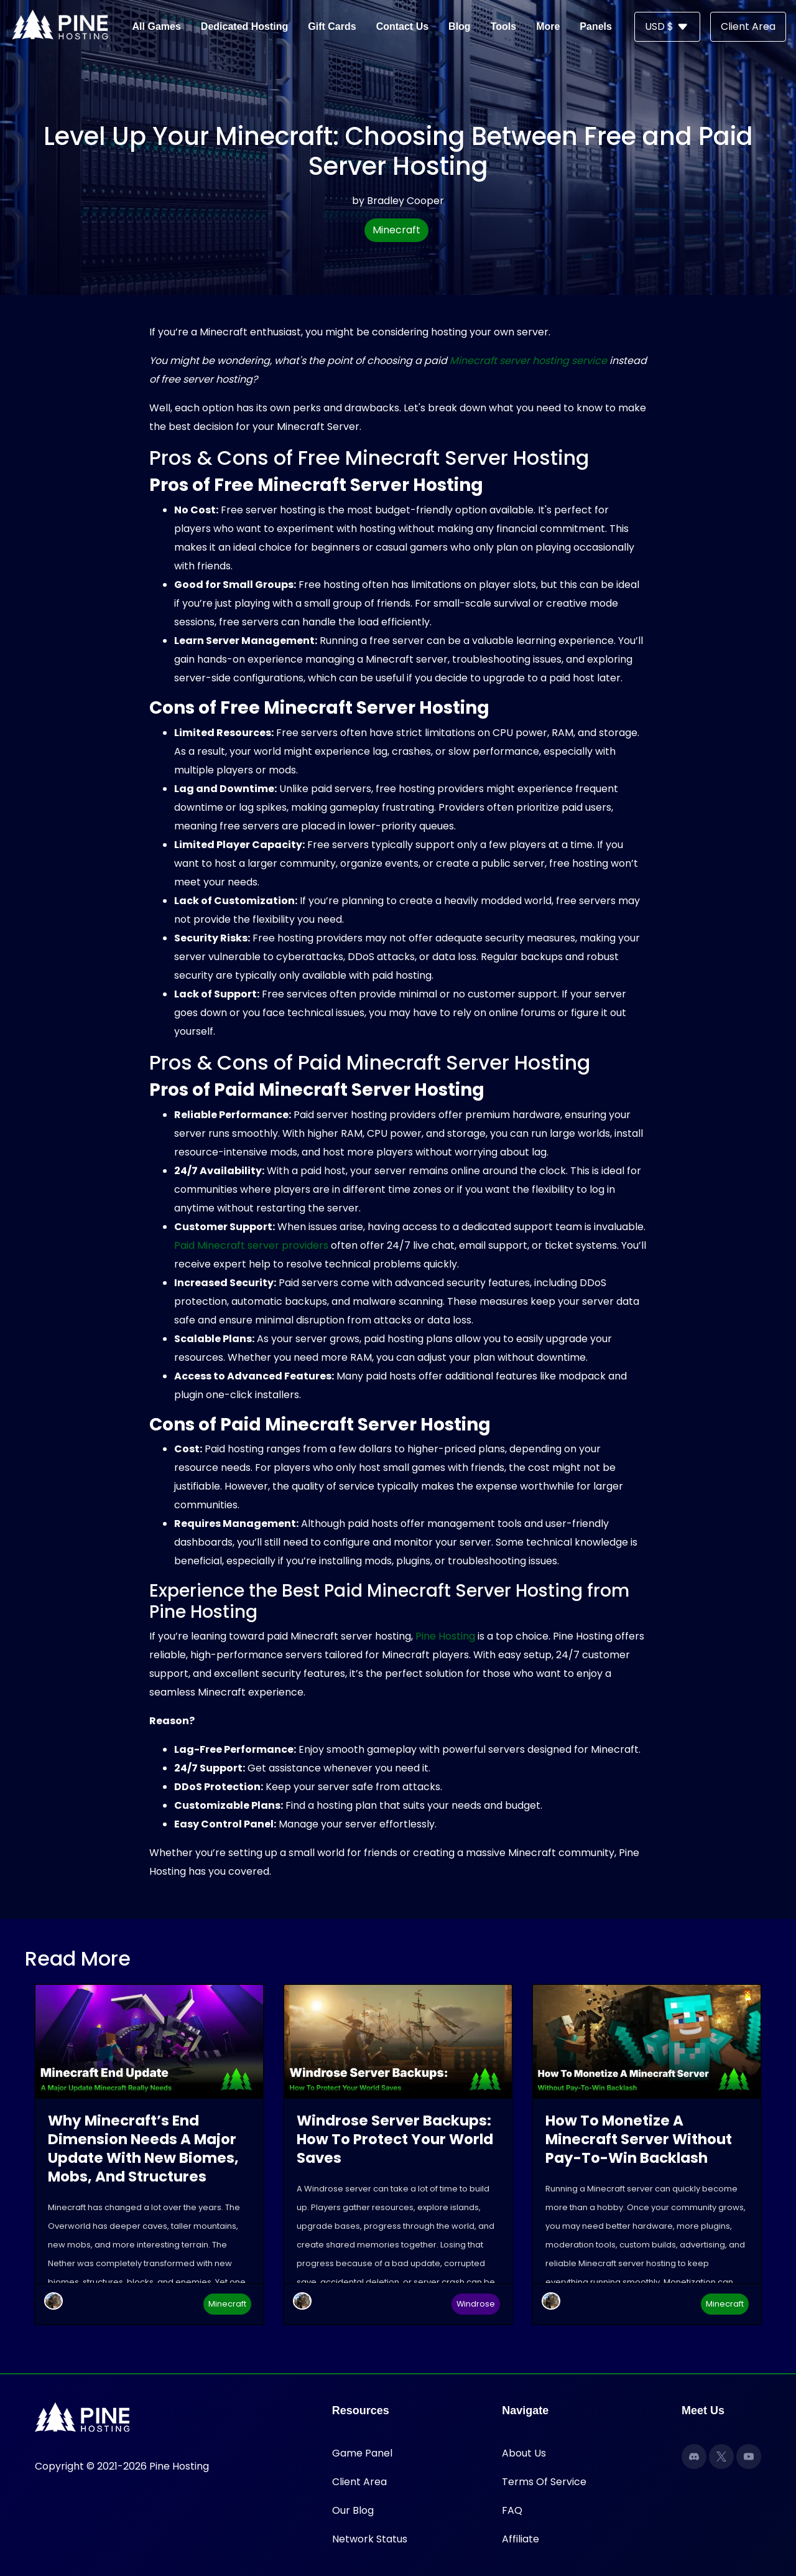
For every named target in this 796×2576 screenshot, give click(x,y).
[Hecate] (53, 2300)
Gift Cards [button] (332, 26)
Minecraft (396, 230)
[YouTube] (748, 2456)
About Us (524, 2453)
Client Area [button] (748, 26)
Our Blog (353, 2510)
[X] (721, 2456)
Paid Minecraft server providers (251, 1245)
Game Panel (362, 2453)
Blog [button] (459, 26)
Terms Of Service (544, 2482)
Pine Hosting (445, 1636)
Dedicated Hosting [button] (244, 26)
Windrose (475, 2303)
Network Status (369, 2539)
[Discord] (694, 2456)
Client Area (359, 2482)
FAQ (512, 2510)
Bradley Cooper (405, 201)
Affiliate (520, 2539)
